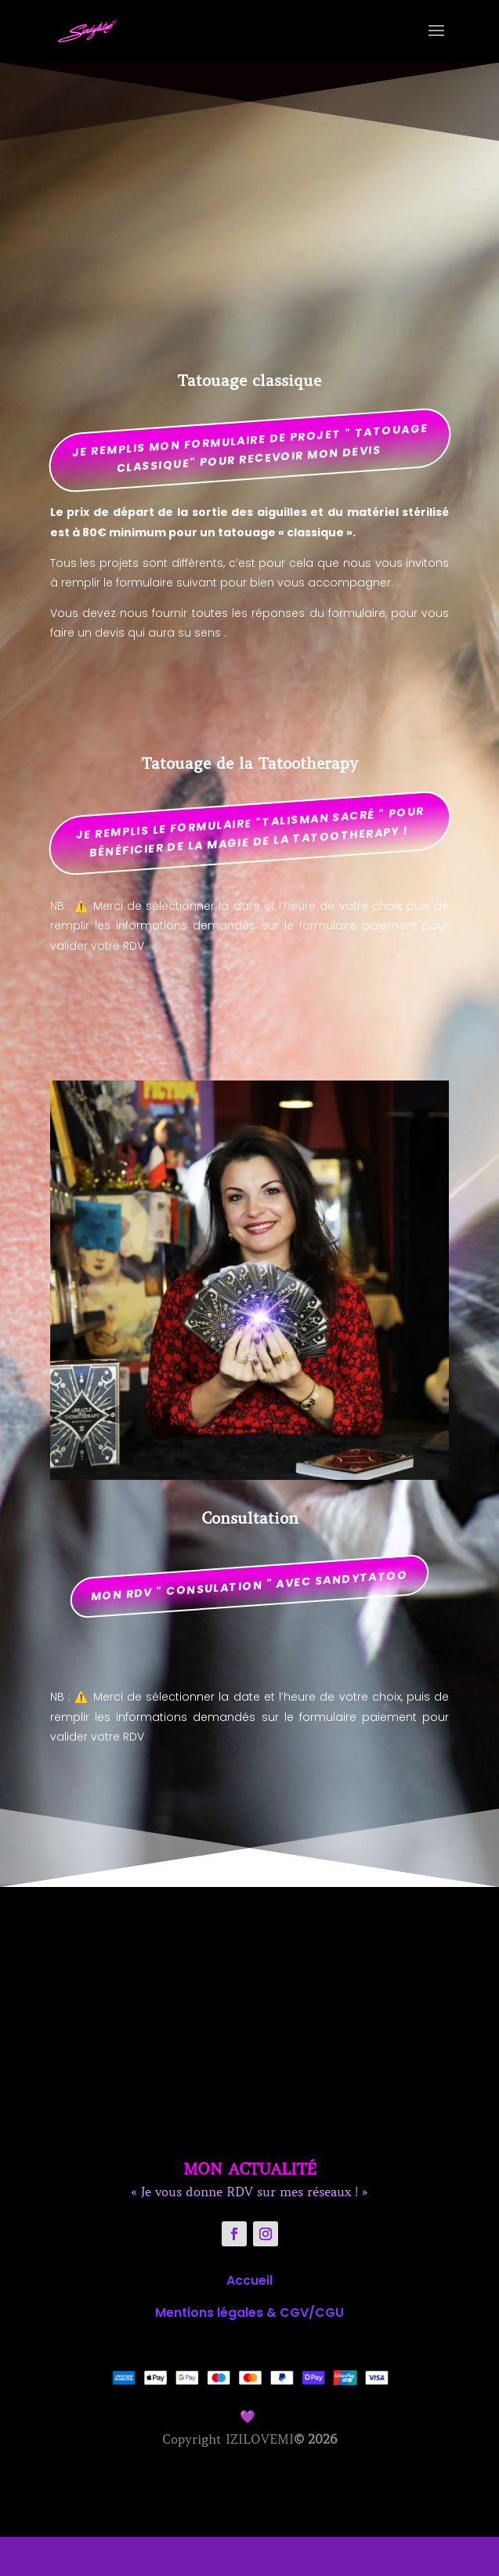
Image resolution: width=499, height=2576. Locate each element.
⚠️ (81, 906)
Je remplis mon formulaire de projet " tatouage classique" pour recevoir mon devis (249, 447)
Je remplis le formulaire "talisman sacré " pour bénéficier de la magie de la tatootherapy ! (250, 831)
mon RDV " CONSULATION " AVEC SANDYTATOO (250, 1585)
